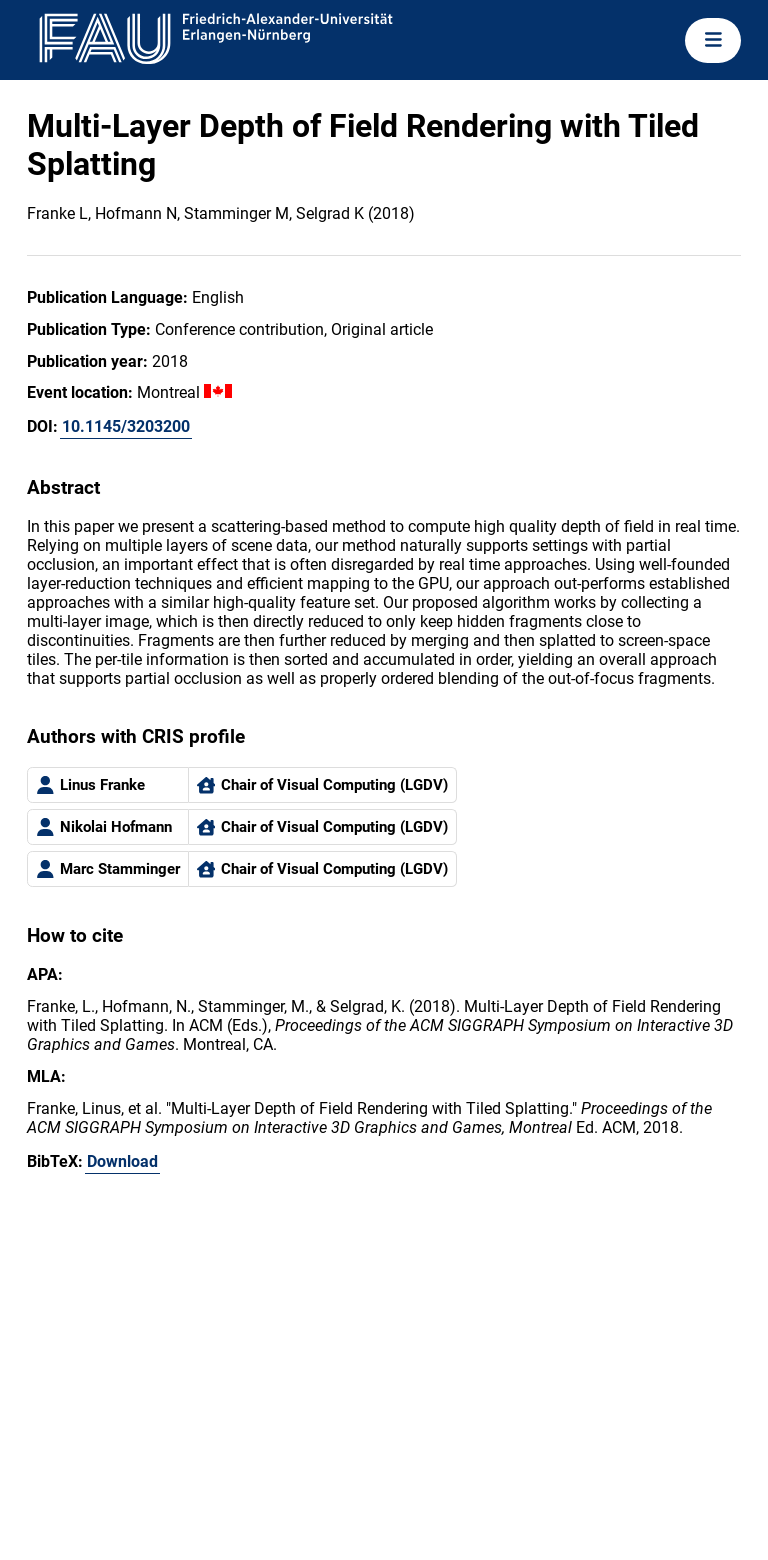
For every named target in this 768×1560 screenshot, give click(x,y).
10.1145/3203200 (126, 426)
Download (122, 1161)
